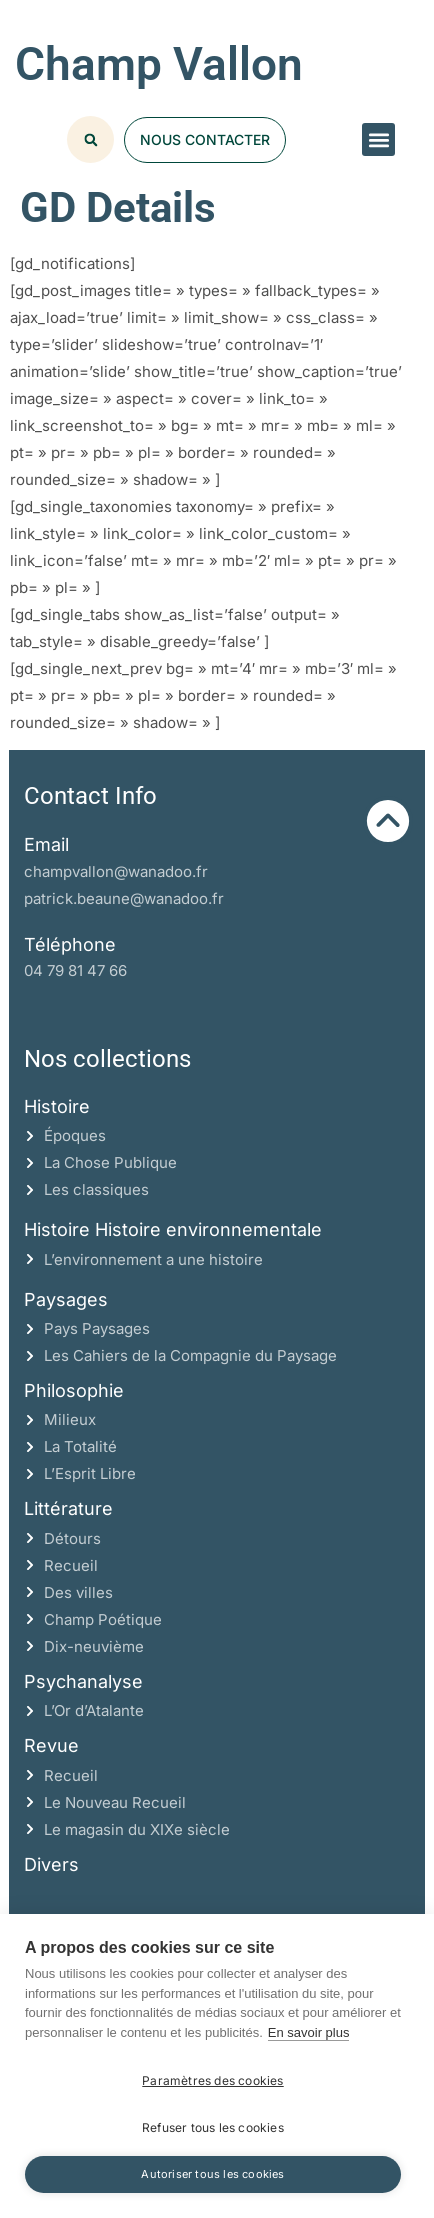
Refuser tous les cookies (213, 2127)
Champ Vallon (159, 64)
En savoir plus (309, 2032)
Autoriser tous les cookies (212, 2174)
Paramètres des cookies (212, 2080)
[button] (378, 139)
